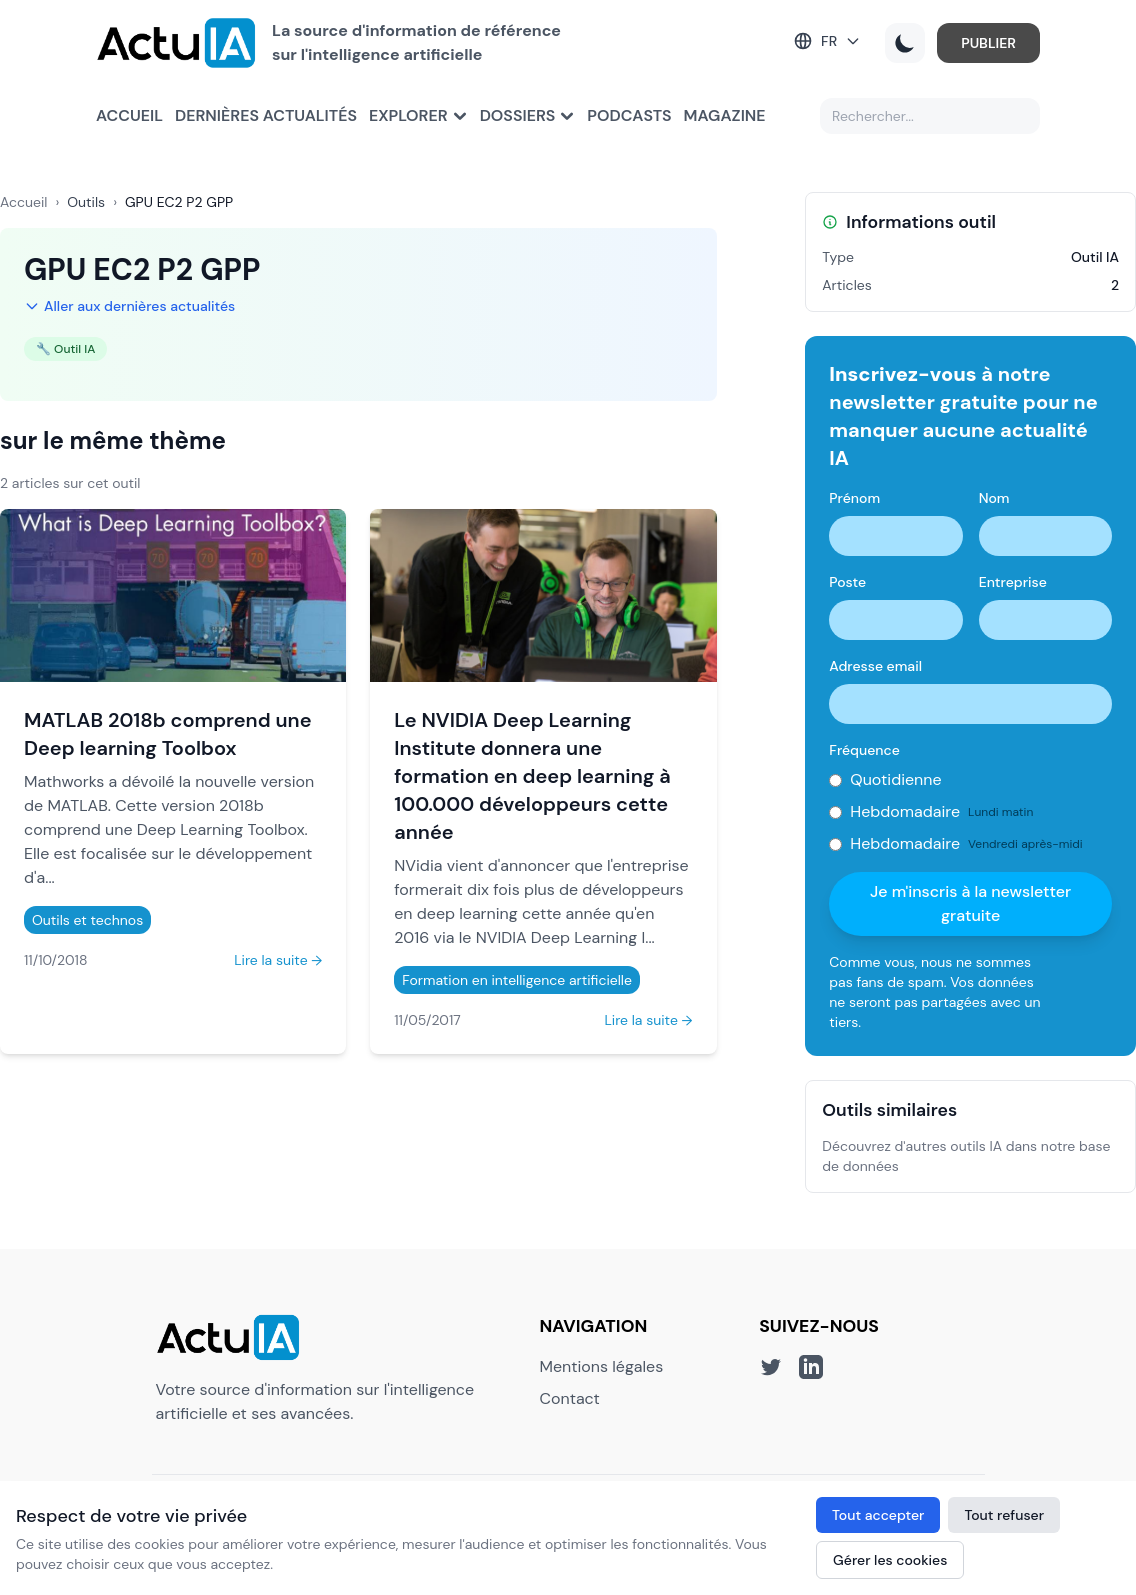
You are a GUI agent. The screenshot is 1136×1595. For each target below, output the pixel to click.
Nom (994, 498)
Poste (847, 582)
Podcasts (629, 115)
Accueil (129, 115)
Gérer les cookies (890, 1560)
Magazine (725, 115)
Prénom (854, 498)
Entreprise (1013, 582)
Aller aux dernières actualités (129, 306)
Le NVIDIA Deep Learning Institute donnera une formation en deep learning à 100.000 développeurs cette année (532, 776)
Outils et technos (87, 920)
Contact (570, 1398)
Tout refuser (1004, 1515)
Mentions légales (602, 1366)
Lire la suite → (278, 960)
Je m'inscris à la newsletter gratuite (970, 903)
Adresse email (875, 666)
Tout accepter (878, 1515)
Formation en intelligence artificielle (517, 980)
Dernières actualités (266, 115)
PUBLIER (988, 43)
